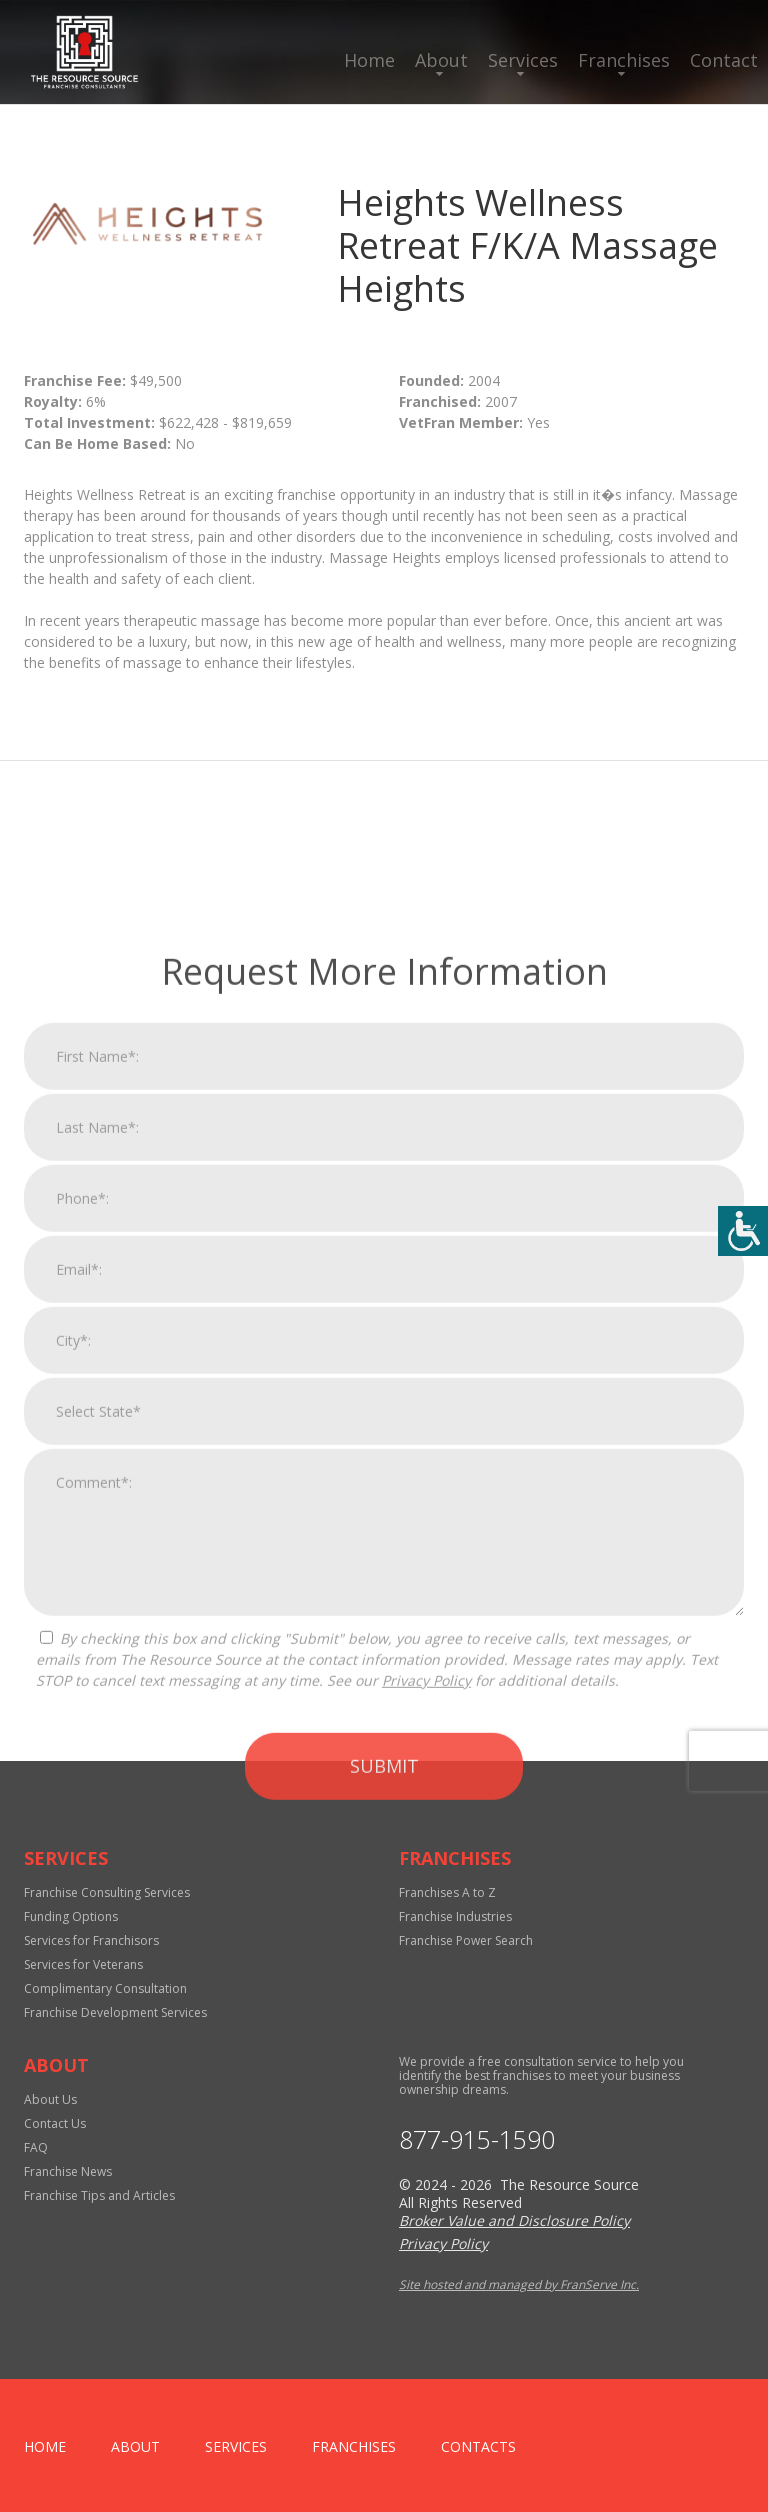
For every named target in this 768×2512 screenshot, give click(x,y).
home (45, 2446)
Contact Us (55, 2123)
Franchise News (68, 2171)
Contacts (478, 2446)
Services (523, 60)
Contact (724, 60)
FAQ (36, 2147)
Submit (384, 2063)
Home (369, 60)
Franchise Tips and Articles (99, 2195)
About (441, 60)
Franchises (624, 60)
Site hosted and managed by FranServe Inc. (519, 2284)
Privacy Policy (426, 1977)
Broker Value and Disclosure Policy (514, 2220)
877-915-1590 (477, 2139)
